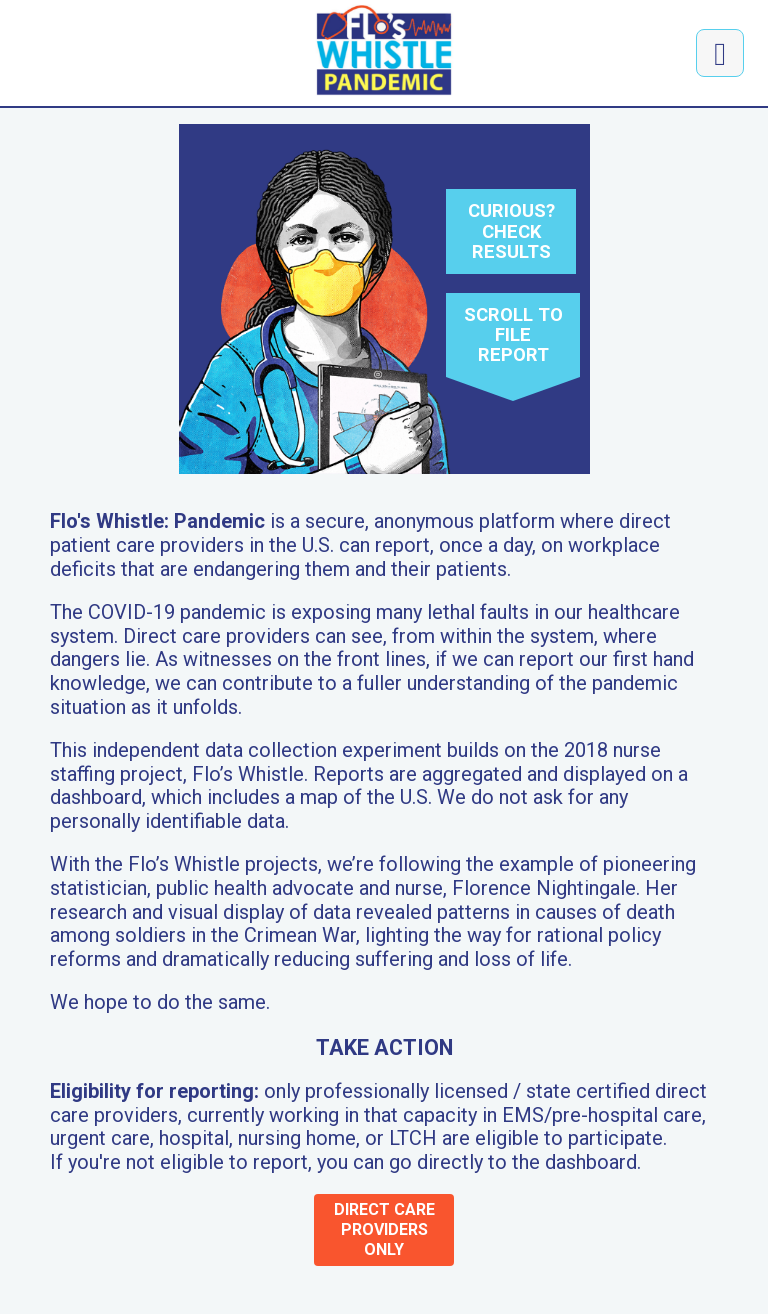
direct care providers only (384, 1229)
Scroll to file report (513, 334)
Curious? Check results (511, 230)
